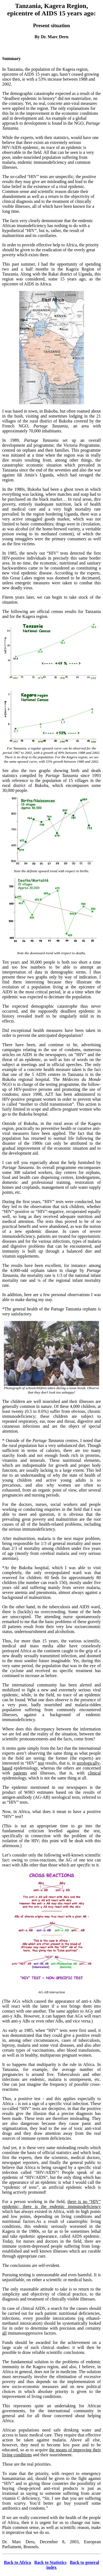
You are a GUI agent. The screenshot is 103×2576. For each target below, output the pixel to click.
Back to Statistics (50, 2562)
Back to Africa (17, 2562)
